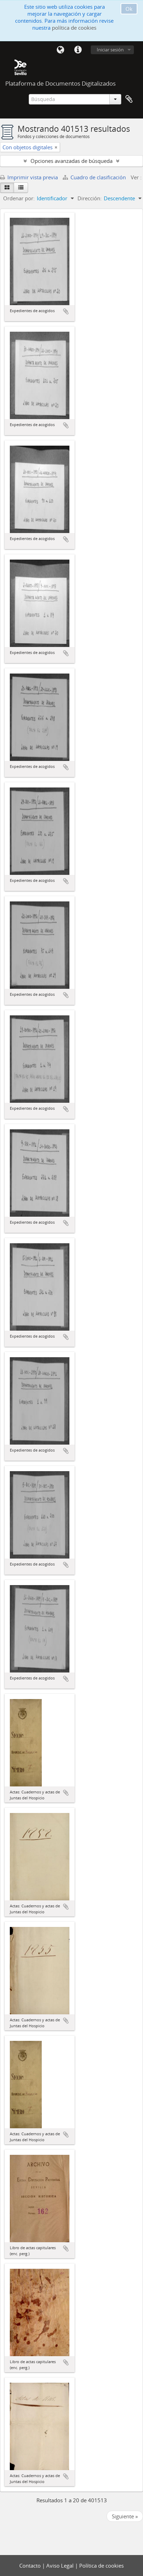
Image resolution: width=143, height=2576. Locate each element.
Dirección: (89, 198)
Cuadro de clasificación (95, 177)
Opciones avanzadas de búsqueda (71, 160)
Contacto (30, 2565)
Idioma (60, 50)
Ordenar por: (19, 198)
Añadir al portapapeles (65, 311)
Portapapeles (129, 99)
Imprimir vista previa (29, 177)
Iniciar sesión (110, 49)
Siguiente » (125, 2516)
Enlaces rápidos (78, 50)
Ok (128, 8)
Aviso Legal (60, 2565)
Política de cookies (101, 2565)
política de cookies (74, 27)
